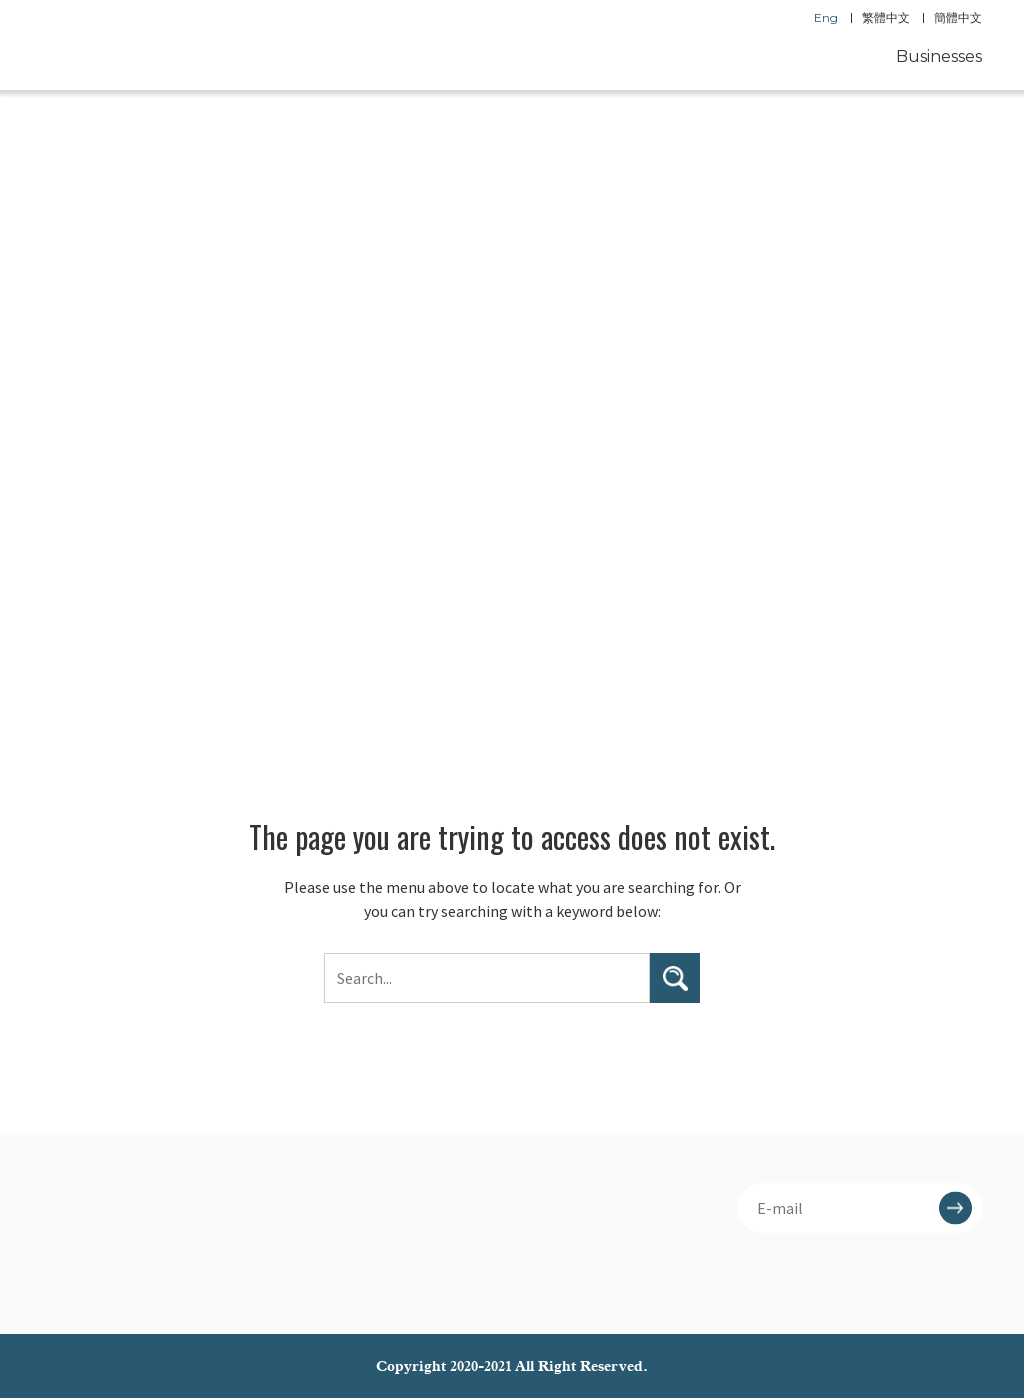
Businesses (939, 56)
